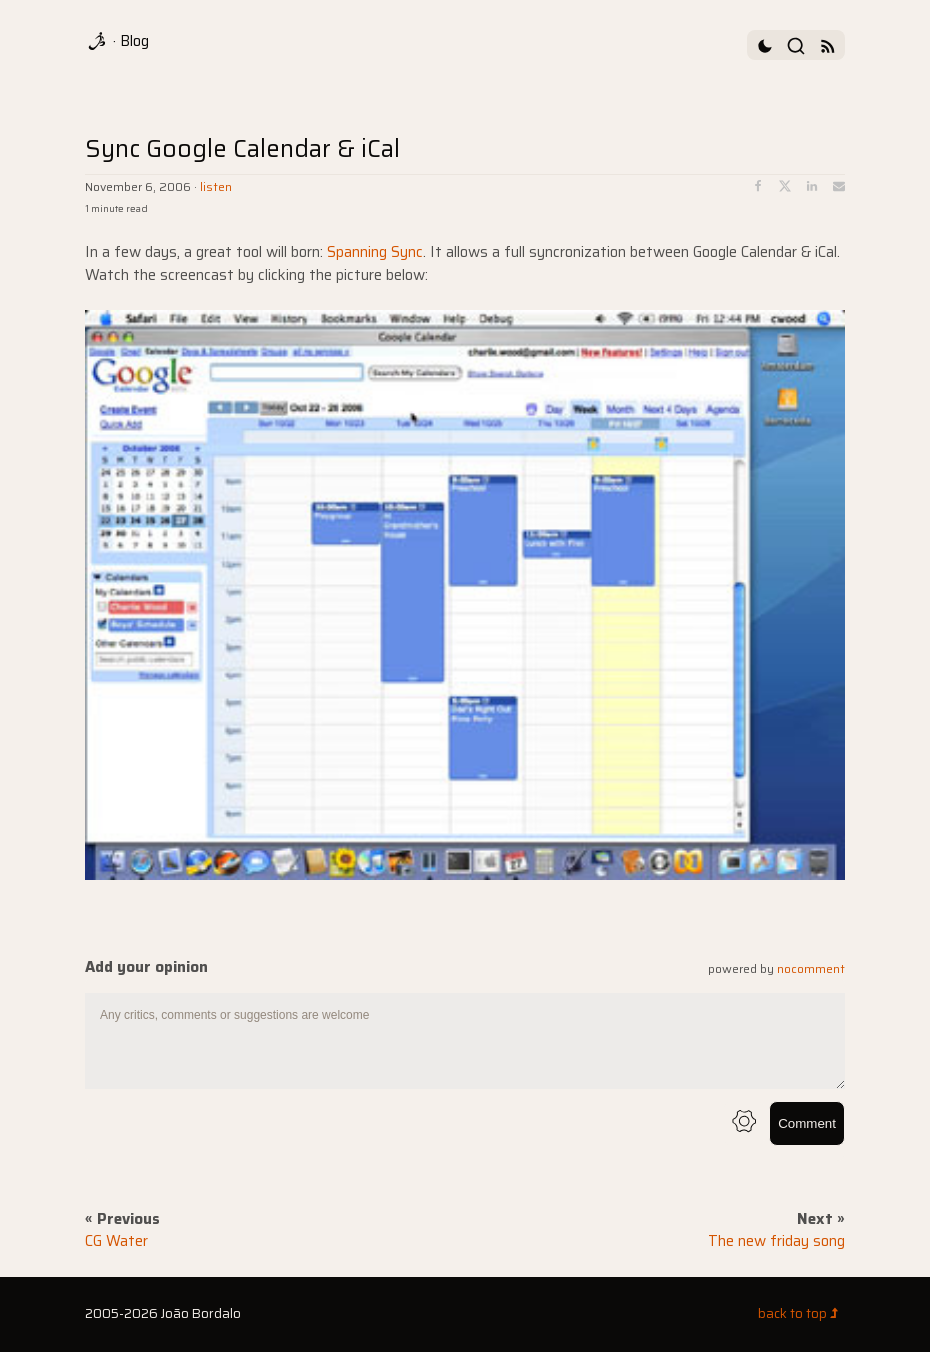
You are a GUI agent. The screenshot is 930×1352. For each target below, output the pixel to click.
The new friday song (776, 1241)
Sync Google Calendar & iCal (242, 149)
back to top (801, 1313)
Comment (807, 1123)
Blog (134, 41)
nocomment (811, 968)
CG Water (116, 1241)
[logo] (99, 41)
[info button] (744, 1123)
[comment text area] (465, 1041)
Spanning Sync (375, 252)
